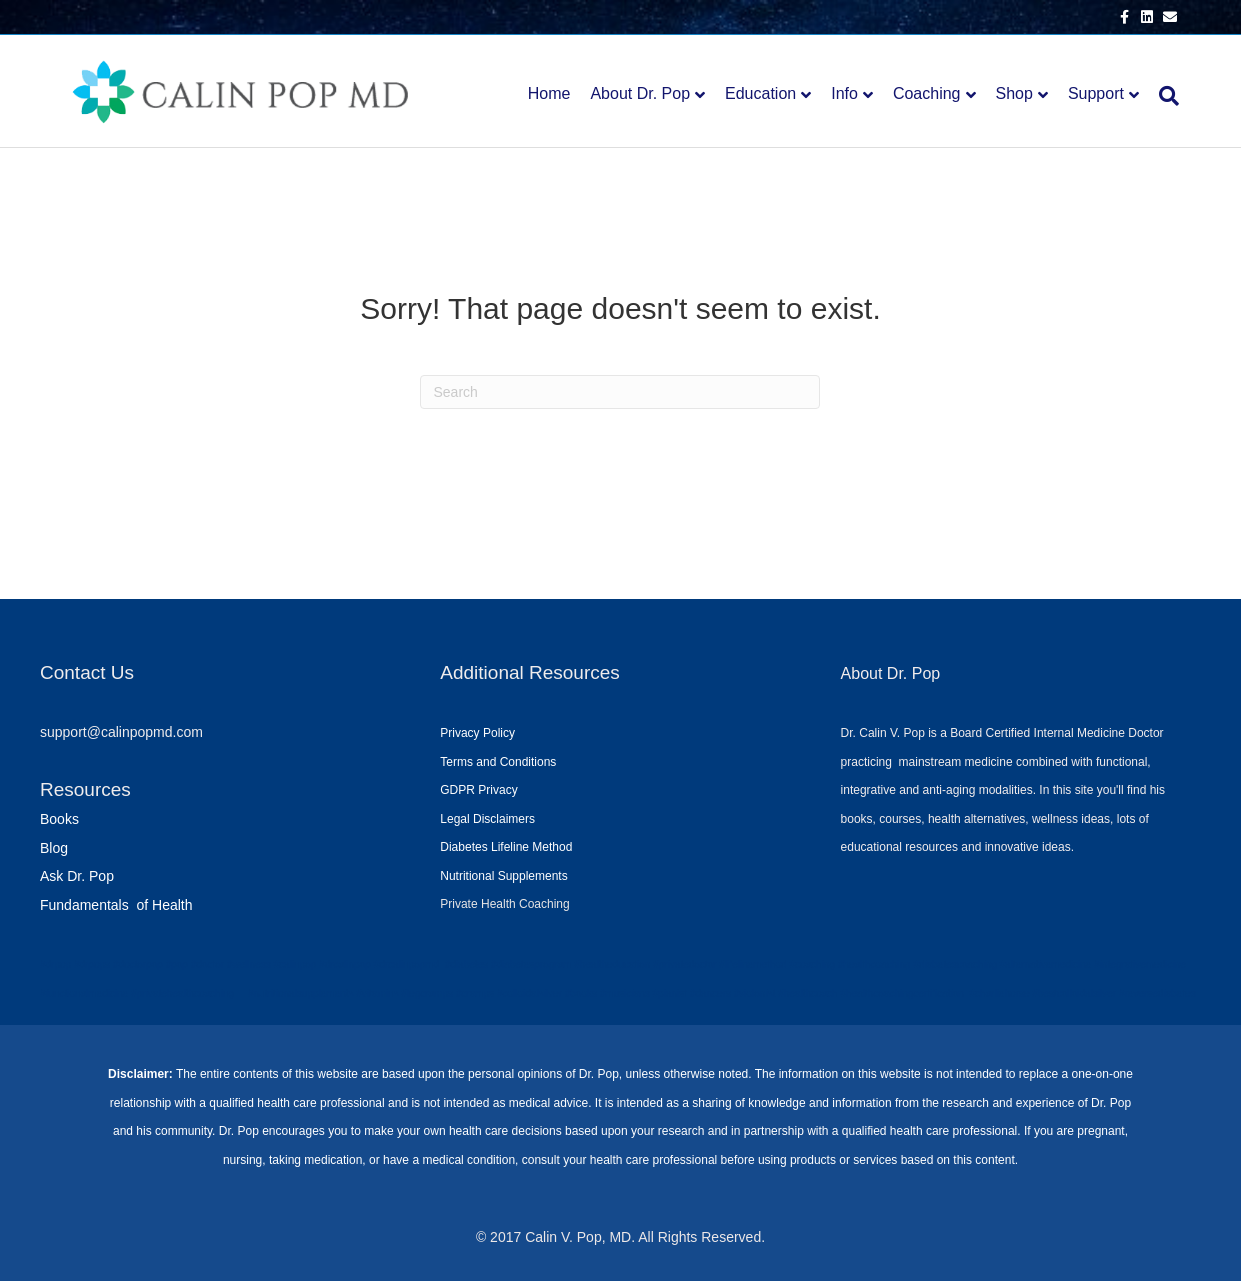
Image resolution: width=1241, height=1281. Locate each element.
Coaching (927, 93)
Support (1096, 93)
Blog (54, 848)
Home (549, 93)
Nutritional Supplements (503, 876)
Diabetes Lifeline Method (506, 847)
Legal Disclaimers (487, 819)
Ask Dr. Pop (77, 876)
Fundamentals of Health (116, 905)
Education (760, 93)
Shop (1014, 93)
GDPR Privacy (478, 790)
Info (844, 93)
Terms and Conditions (498, 762)
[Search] (1164, 96)
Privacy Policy (477, 733)
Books (59, 819)
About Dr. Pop (640, 93)
